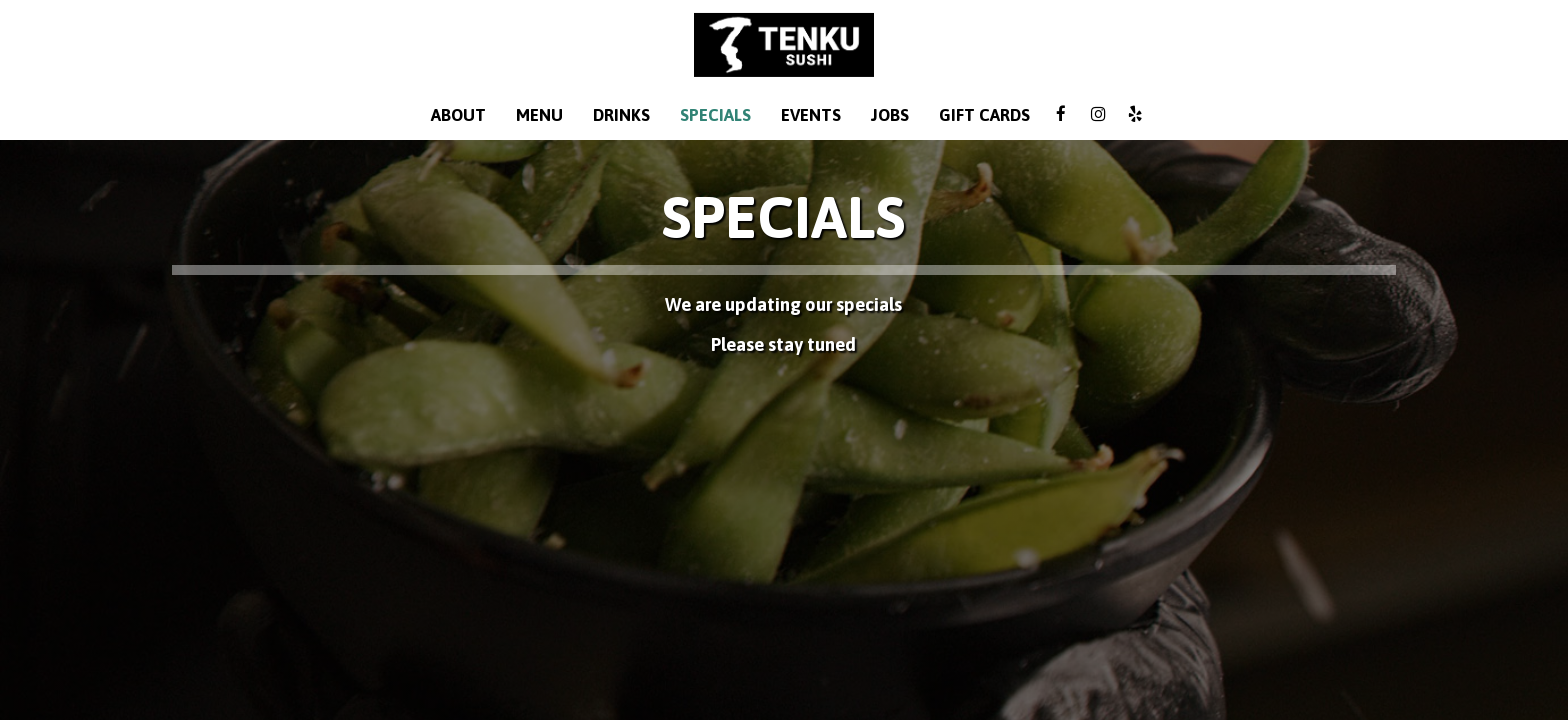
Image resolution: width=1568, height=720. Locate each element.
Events (811, 115)
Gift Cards (984, 115)
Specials (715, 115)
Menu (539, 115)
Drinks (621, 115)
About (458, 115)
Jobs (890, 115)
